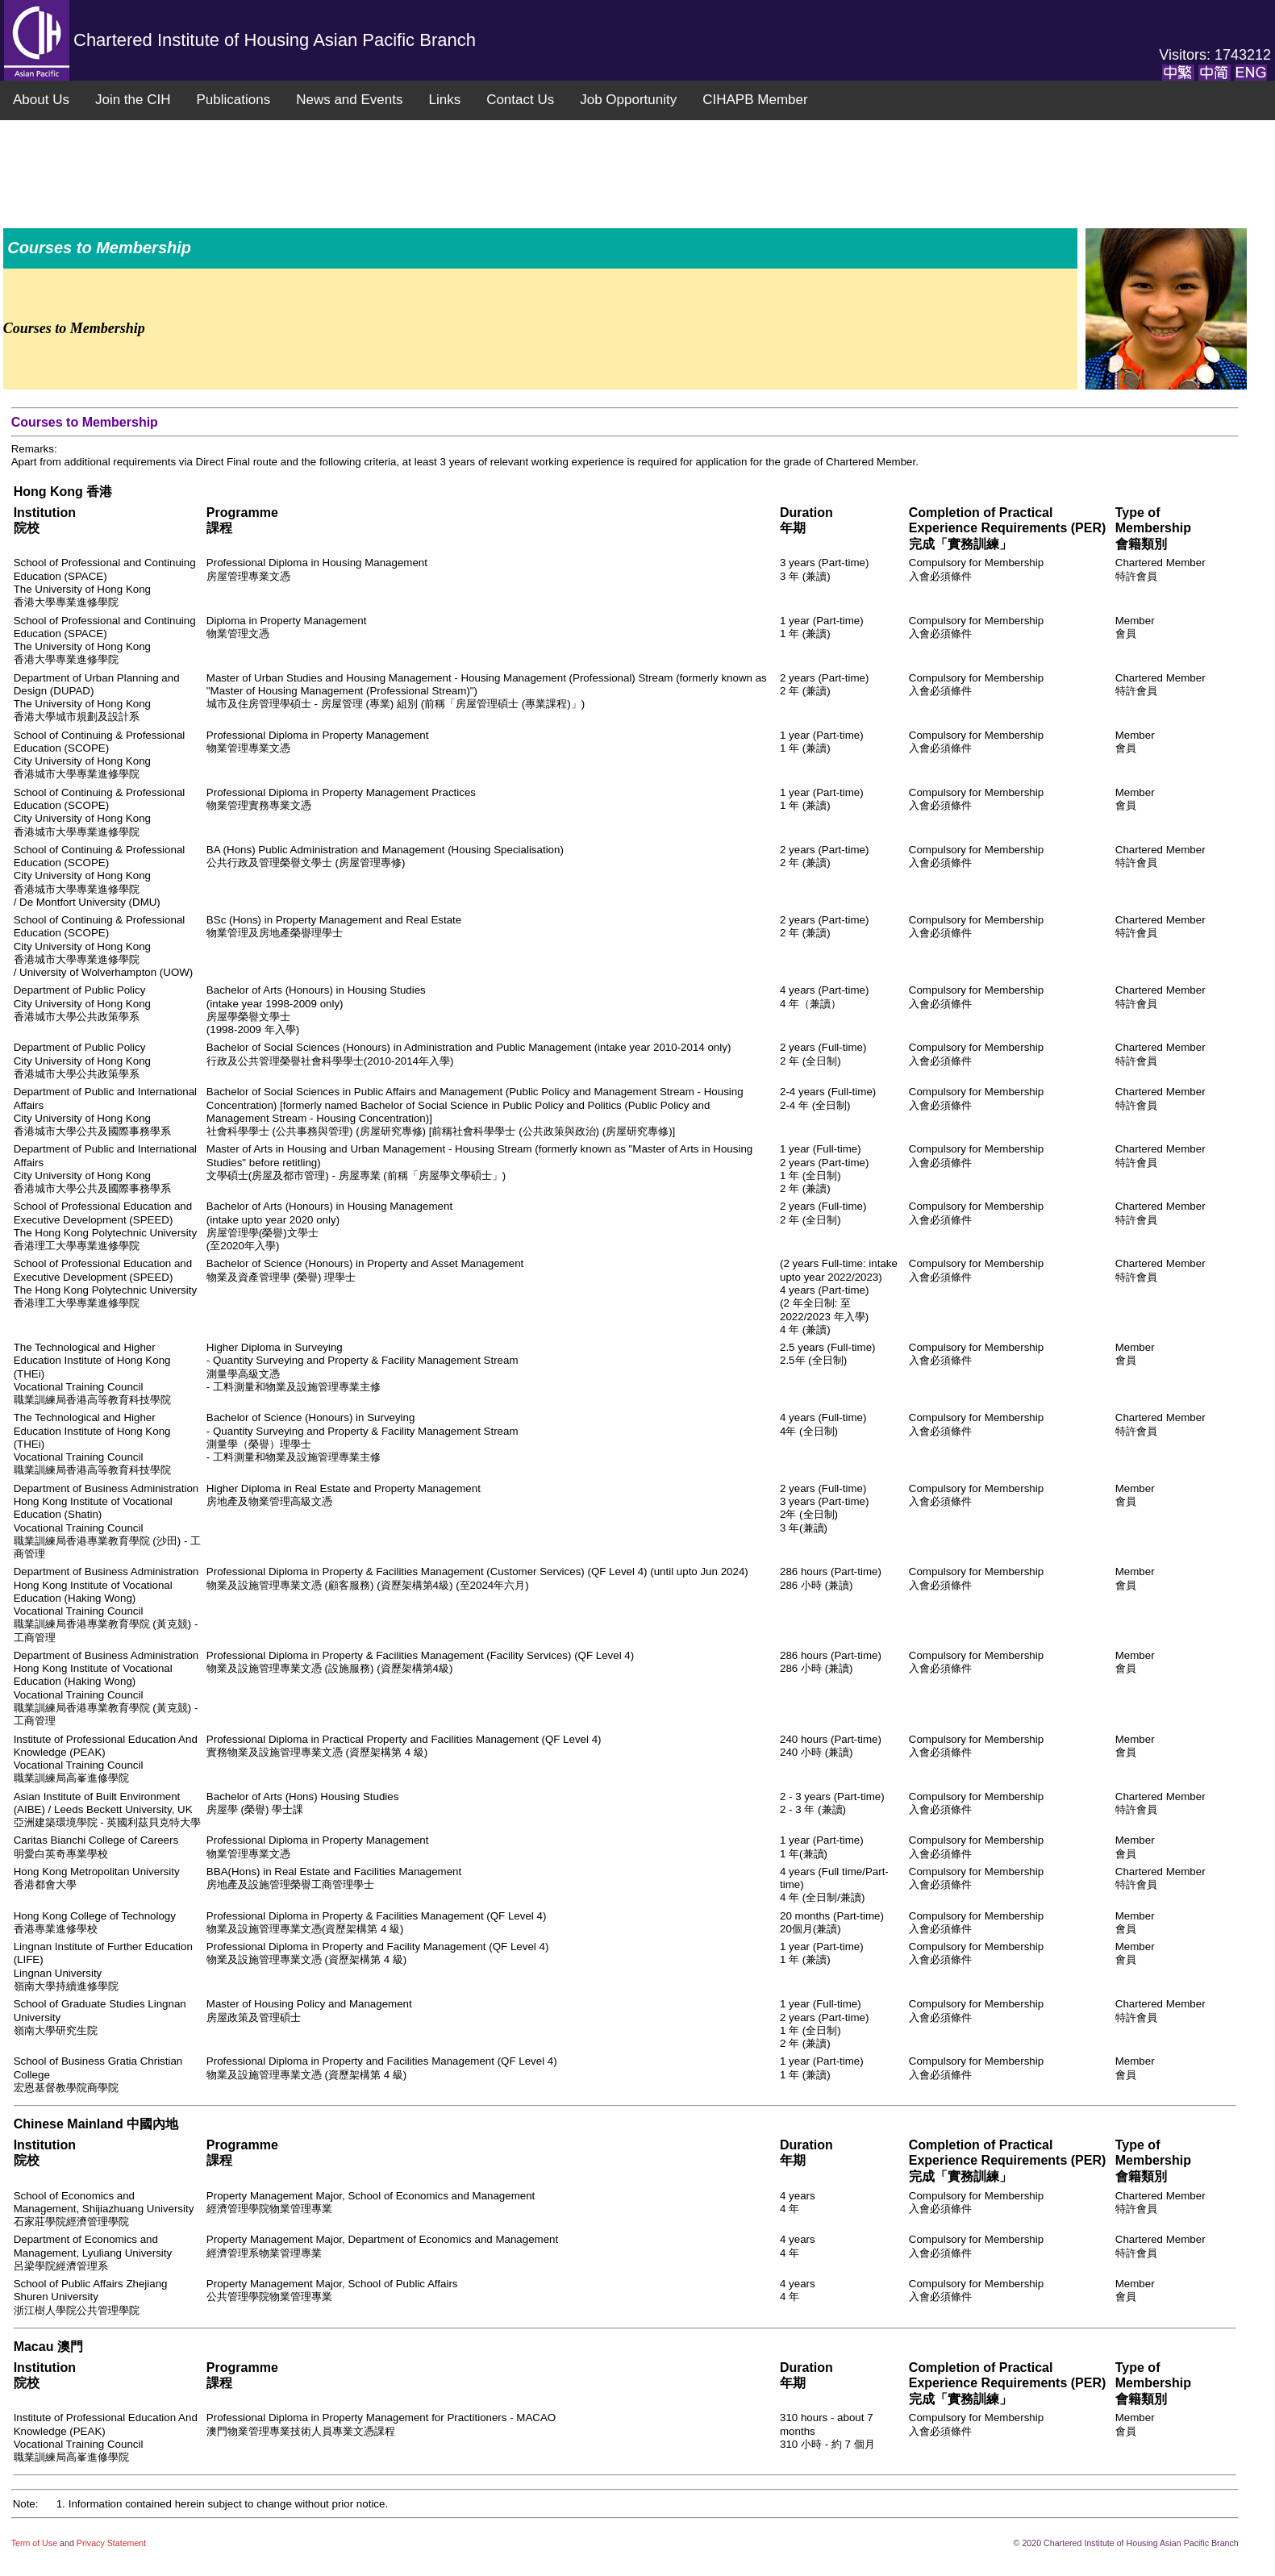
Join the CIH (133, 99)
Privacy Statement (111, 2543)
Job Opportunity (628, 99)
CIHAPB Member (754, 99)
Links (444, 99)
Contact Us (520, 99)
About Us (41, 99)
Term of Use (35, 2543)
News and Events (349, 99)
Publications (233, 99)
